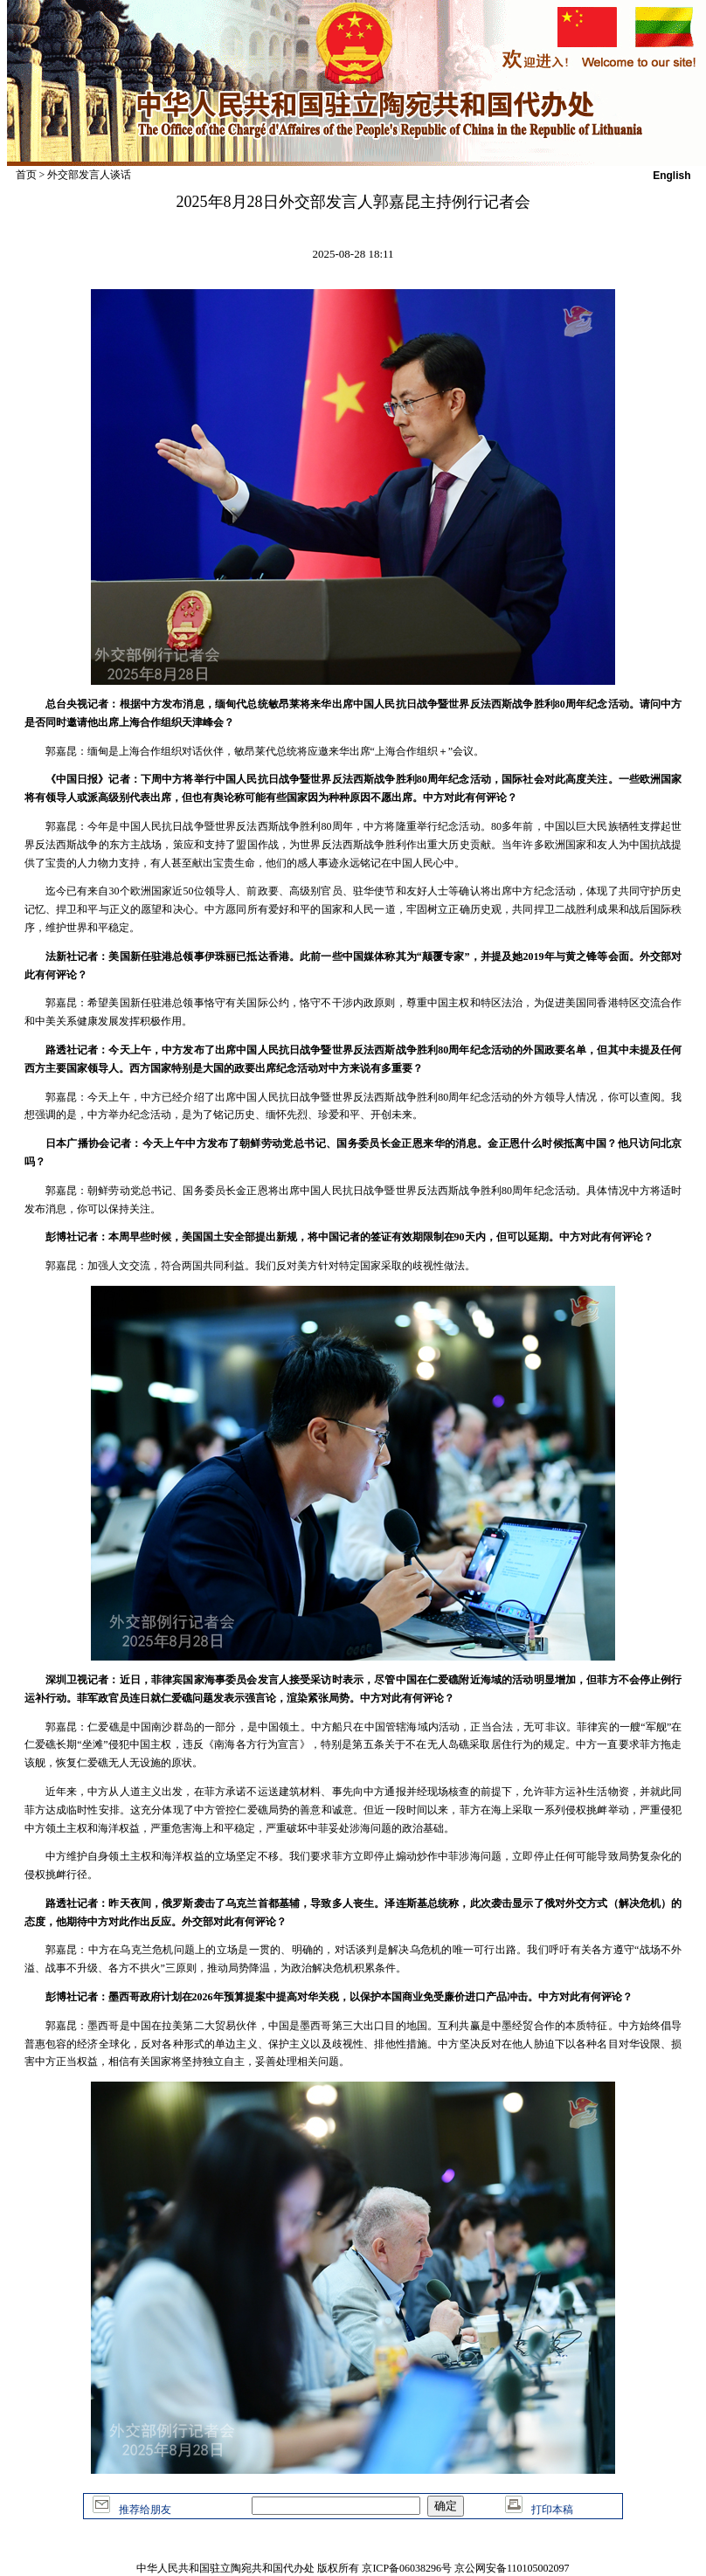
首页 (26, 175)
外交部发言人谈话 (89, 175)
